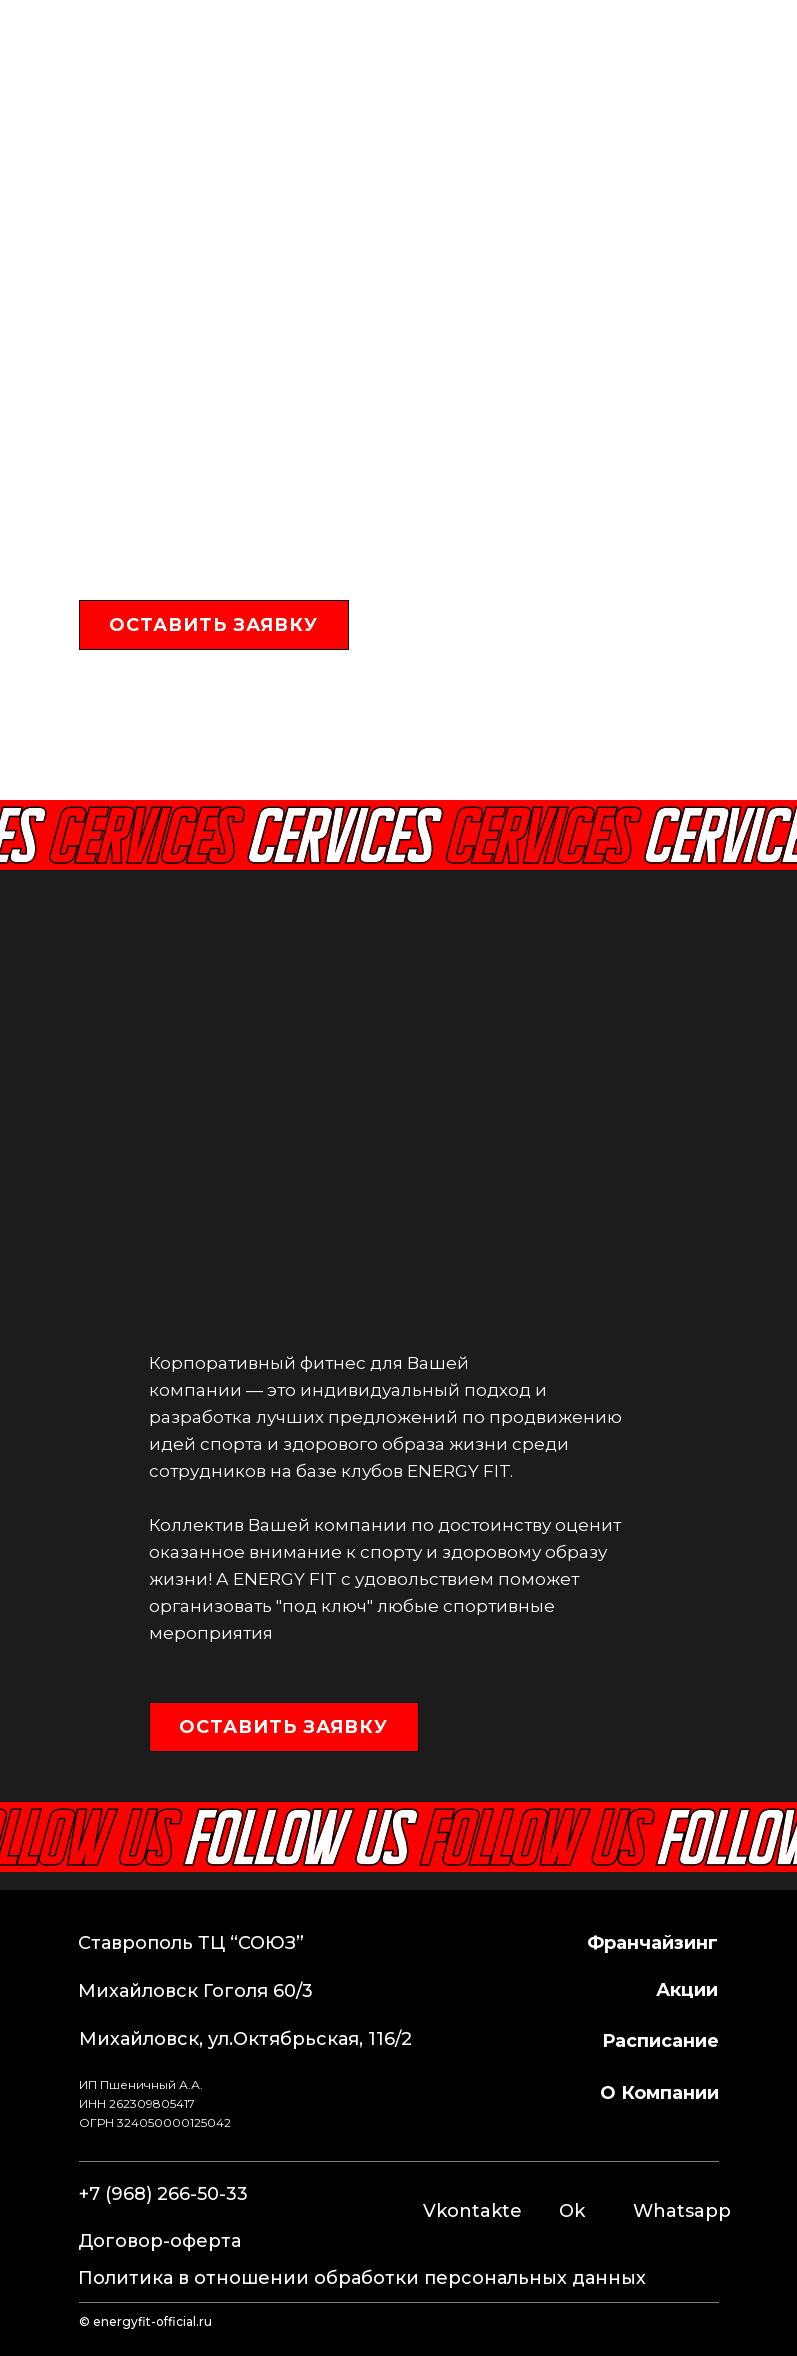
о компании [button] (659, 2093)
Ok (572, 2211)
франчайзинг (652, 1943)
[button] (214, 625)
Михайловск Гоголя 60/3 (195, 1991)
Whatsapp (682, 2211)
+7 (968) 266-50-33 (346, 51)
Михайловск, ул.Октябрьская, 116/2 (245, 2039)
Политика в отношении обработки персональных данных (362, 2278)
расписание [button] (660, 2041)
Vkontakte (472, 2211)
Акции (687, 1990)
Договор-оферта (159, 2241)
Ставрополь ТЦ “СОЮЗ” (191, 1943)
